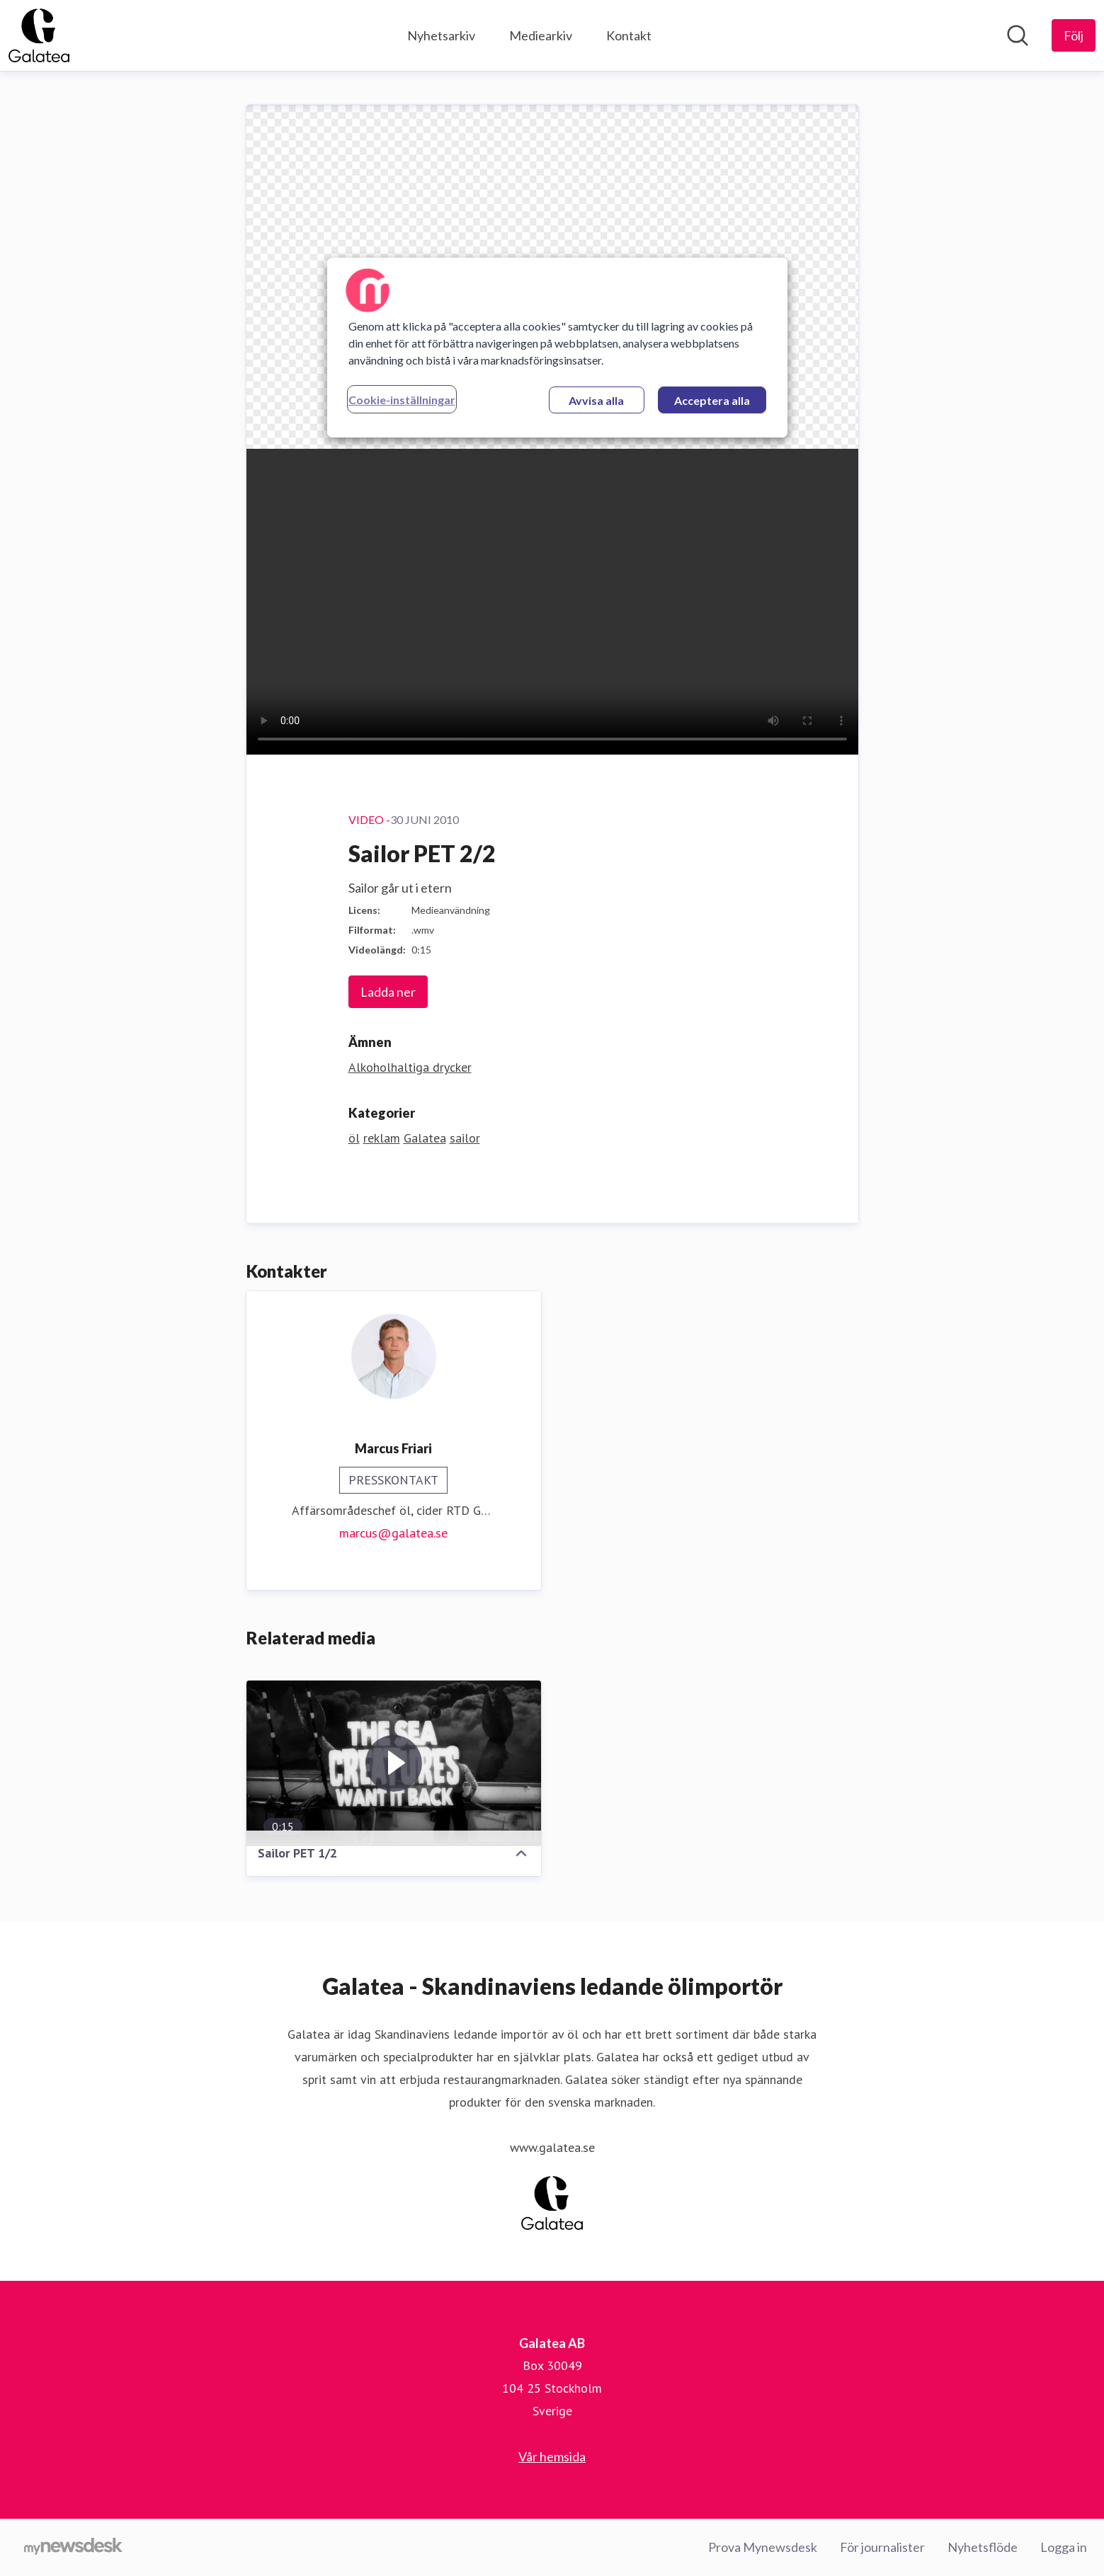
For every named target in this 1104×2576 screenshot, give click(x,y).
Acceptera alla (712, 400)
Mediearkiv (540, 35)
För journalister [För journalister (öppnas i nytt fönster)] (882, 2547)
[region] (557, 347)
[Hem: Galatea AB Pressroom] (38, 35)
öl (354, 1138)
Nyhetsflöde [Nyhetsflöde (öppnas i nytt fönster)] (982, 2547)
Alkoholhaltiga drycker (410, 1067)
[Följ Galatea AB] (1074, 35)
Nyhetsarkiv (441, 35)
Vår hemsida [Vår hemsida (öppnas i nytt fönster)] (552, 2456)
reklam (381, 1138)
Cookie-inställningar (401, 399)
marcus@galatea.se (393, 1533)
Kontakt (628, 35)
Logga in (1063, 2547)
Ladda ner (388, 992)
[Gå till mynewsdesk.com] (73, 2547)
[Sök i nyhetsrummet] (1017, 35)
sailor (465, 1138)
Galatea (425, 1138)
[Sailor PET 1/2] (393, 1763)
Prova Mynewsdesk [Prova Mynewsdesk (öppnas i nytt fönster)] (762, 2547)
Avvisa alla (596, 400)
